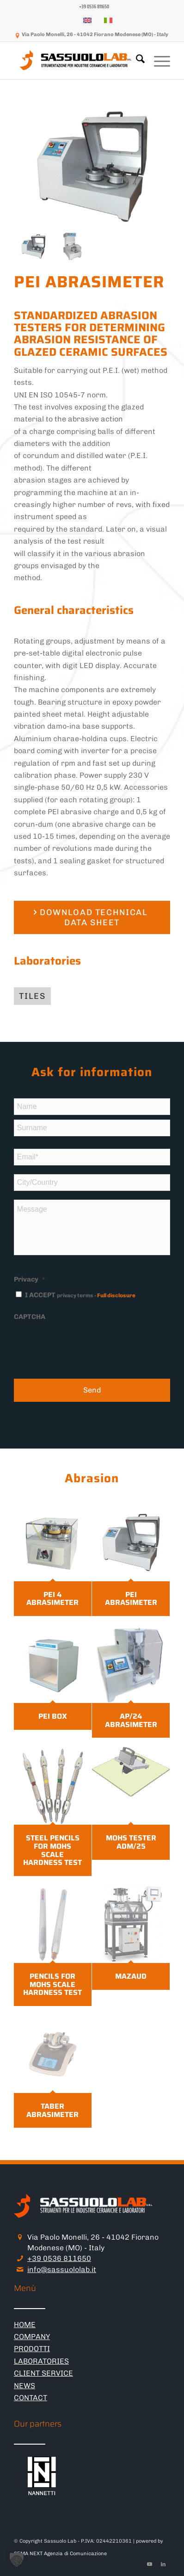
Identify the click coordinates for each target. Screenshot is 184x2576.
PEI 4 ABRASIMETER (52, 1599)
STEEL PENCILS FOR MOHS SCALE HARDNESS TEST (52, 1850)
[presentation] (84, 1344)
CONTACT (30, 2397)
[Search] (136, 60)
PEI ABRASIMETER (131, 1599)
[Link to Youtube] (149, 2564)
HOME (25, 2324)
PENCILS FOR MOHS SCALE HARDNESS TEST (52, 1984)
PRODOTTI (32, 2348)
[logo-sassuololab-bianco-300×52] (76, 60)
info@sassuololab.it (61, 2269)
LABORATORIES (41, 2361)
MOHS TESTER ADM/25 (131, 1842)
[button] (16, 2559)
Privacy (29, 1279)
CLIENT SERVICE (43, 2373)
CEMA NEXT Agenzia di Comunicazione (60, 2554)
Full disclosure (116, 1295)
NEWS (24, 2385)
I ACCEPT (80, 1295)
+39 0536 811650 (59, 2258)
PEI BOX (52, 1716)
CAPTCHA (29, 1317)
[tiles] (32, 996)
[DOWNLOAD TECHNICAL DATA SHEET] (92, 917)
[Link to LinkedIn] (163, 2564)
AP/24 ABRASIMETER (131, 1720)
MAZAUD (131, 1976)
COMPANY (32, 2336)
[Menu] (157, 60)
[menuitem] (94, 7)
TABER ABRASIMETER (52, 2110)
